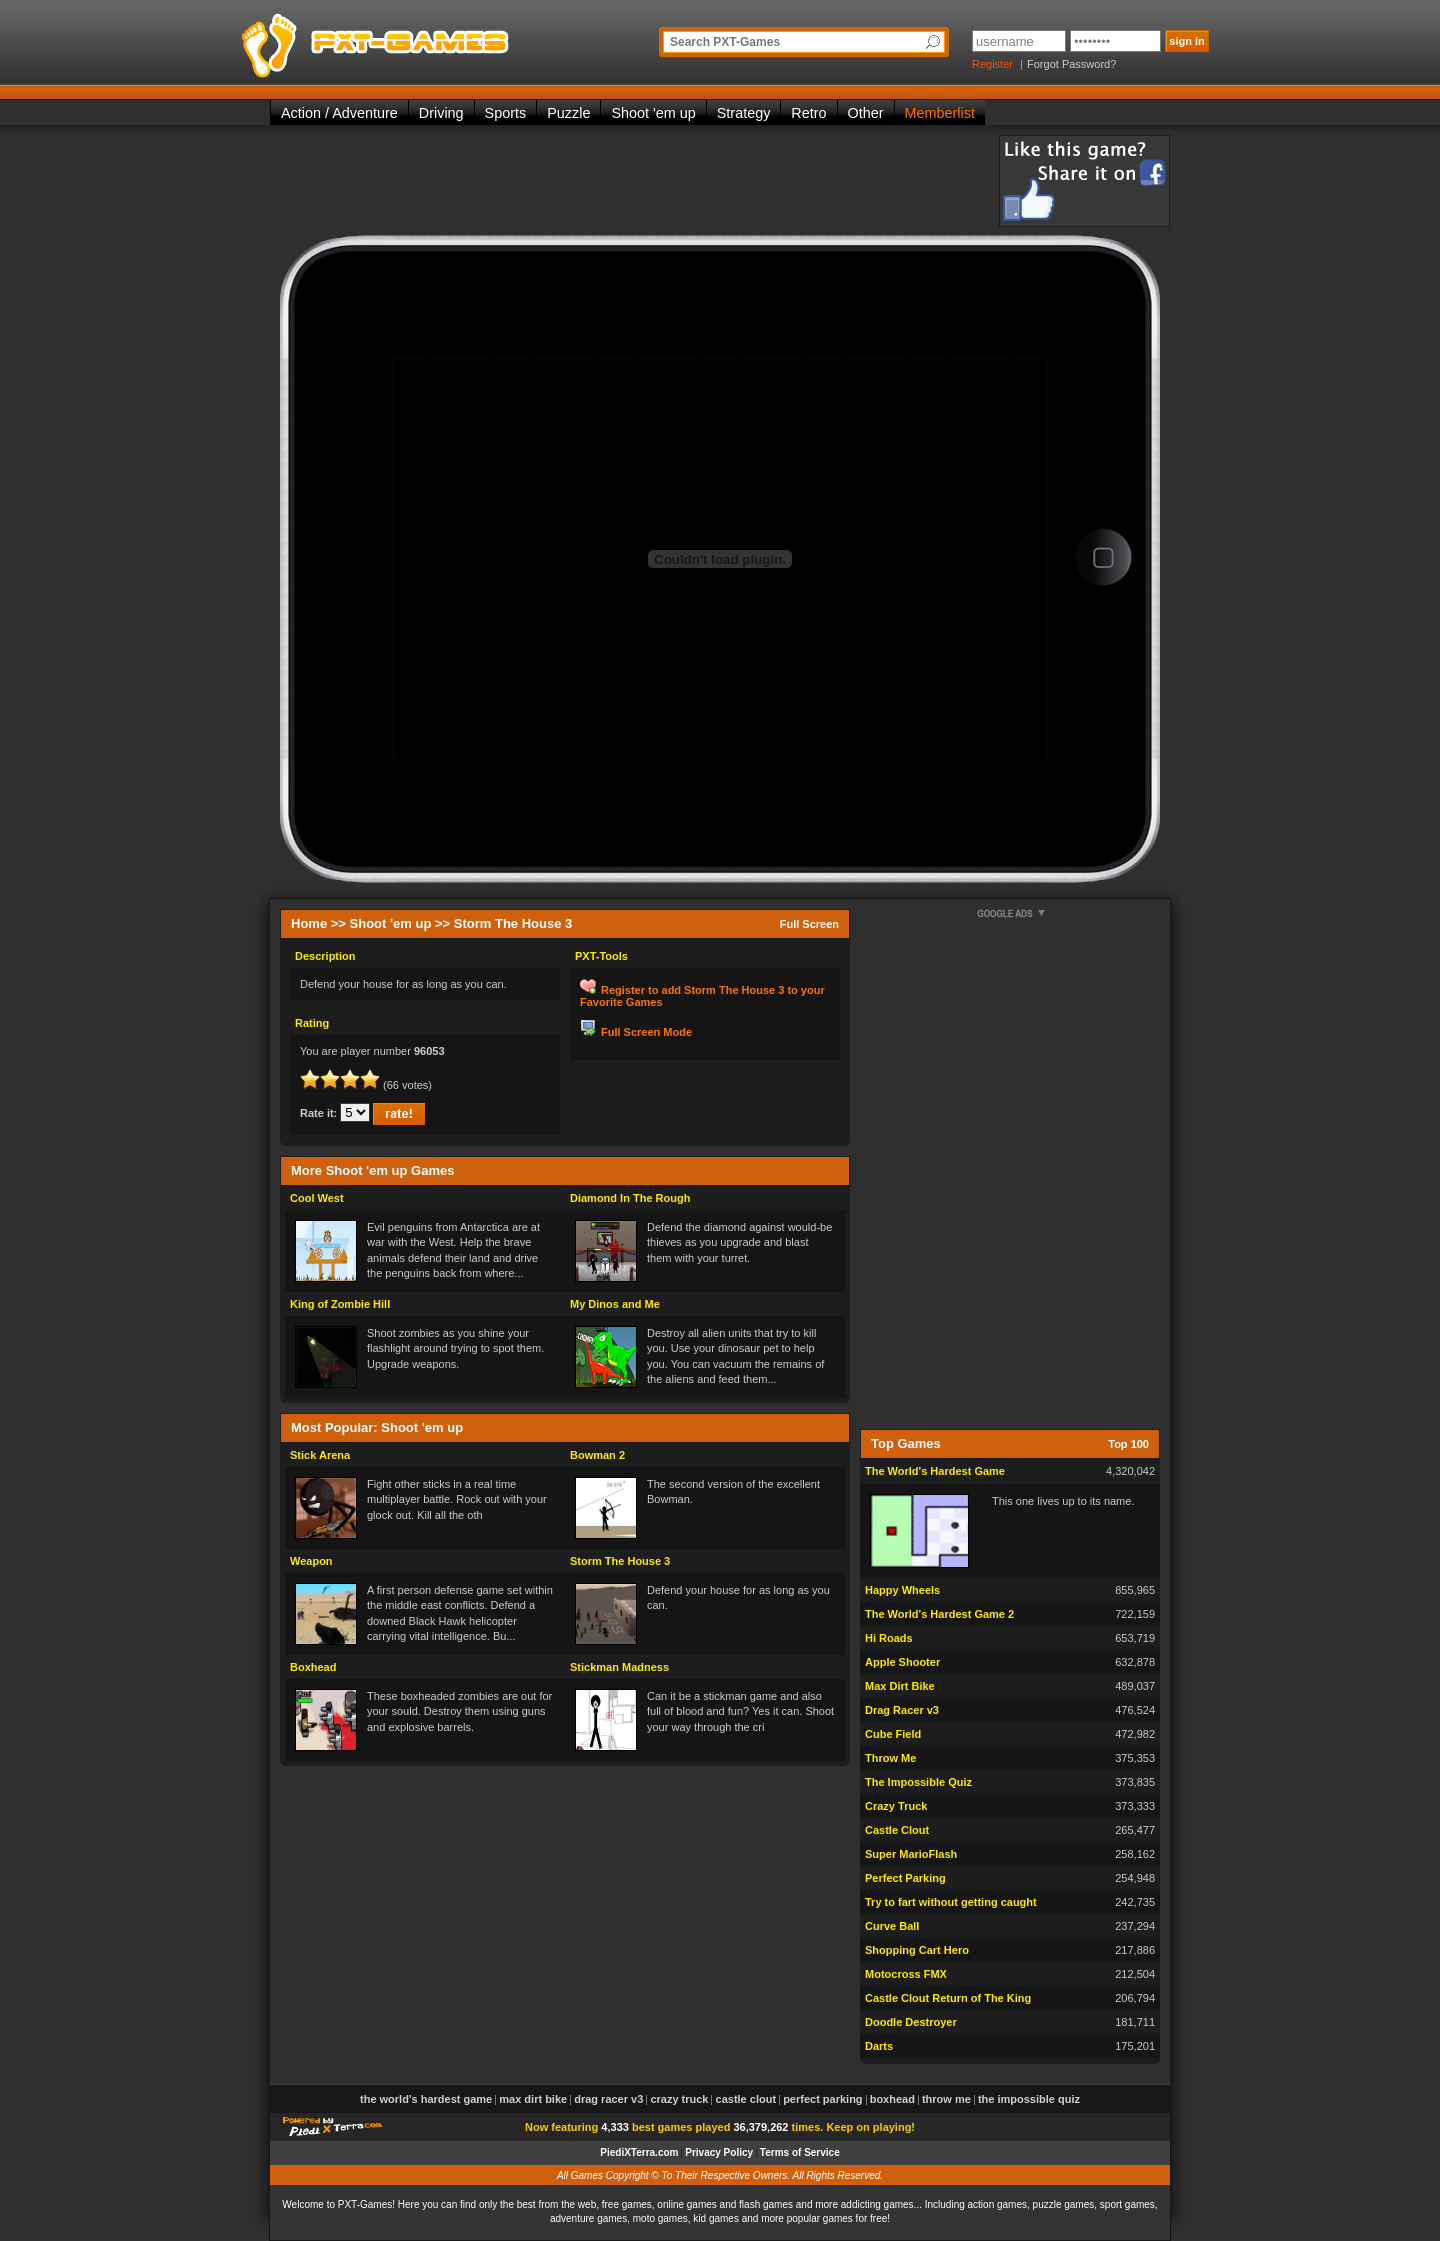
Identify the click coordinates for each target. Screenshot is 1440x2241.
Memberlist (940, 113)
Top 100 (1128, 1444)
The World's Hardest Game (935, 1471)
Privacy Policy (719, 2152)
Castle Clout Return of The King (948, 1998)
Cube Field (893, 1734)
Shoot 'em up (653, 113)
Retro (808, 113)
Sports (506, 113)
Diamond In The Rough (630, 1198)
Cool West (317, 1198)
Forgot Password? (1071, 64)
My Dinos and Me (615, 1304)
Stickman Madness (619, 1667)
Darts (879, 2046)
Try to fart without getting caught (951, 1902)
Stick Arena (320, 1455)
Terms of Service (800, 2152)
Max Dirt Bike (900, 1686)
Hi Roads (889, 1638)
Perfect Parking (905, 1878)
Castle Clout (897, 1830)
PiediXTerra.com (639, 2152)
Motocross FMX (906, 1974)
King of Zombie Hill (340, 1304)
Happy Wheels (902, 1590)
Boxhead (313, 1667)
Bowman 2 (597, 1455)
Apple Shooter (902, 1662)
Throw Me (890, 1758)
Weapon (311, 1561)
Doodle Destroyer (911, 2022)
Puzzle (568, 113)
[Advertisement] (634, 180)
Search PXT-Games (725, 42)
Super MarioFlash (911, 1854)
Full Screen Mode (646, 1032)
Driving (441, 113)
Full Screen (809, 924)
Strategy (744, 113)
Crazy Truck (896, 1806)
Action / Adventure (339, 113)
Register (992, 64)
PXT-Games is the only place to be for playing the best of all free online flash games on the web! (422, 40)
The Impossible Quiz (918, 1782)
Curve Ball (892, 1926)
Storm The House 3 (620, 1561)
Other (866, 113)
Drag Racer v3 (902, 1710)
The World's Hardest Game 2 (939, 1614)
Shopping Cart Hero (917, 1950)
